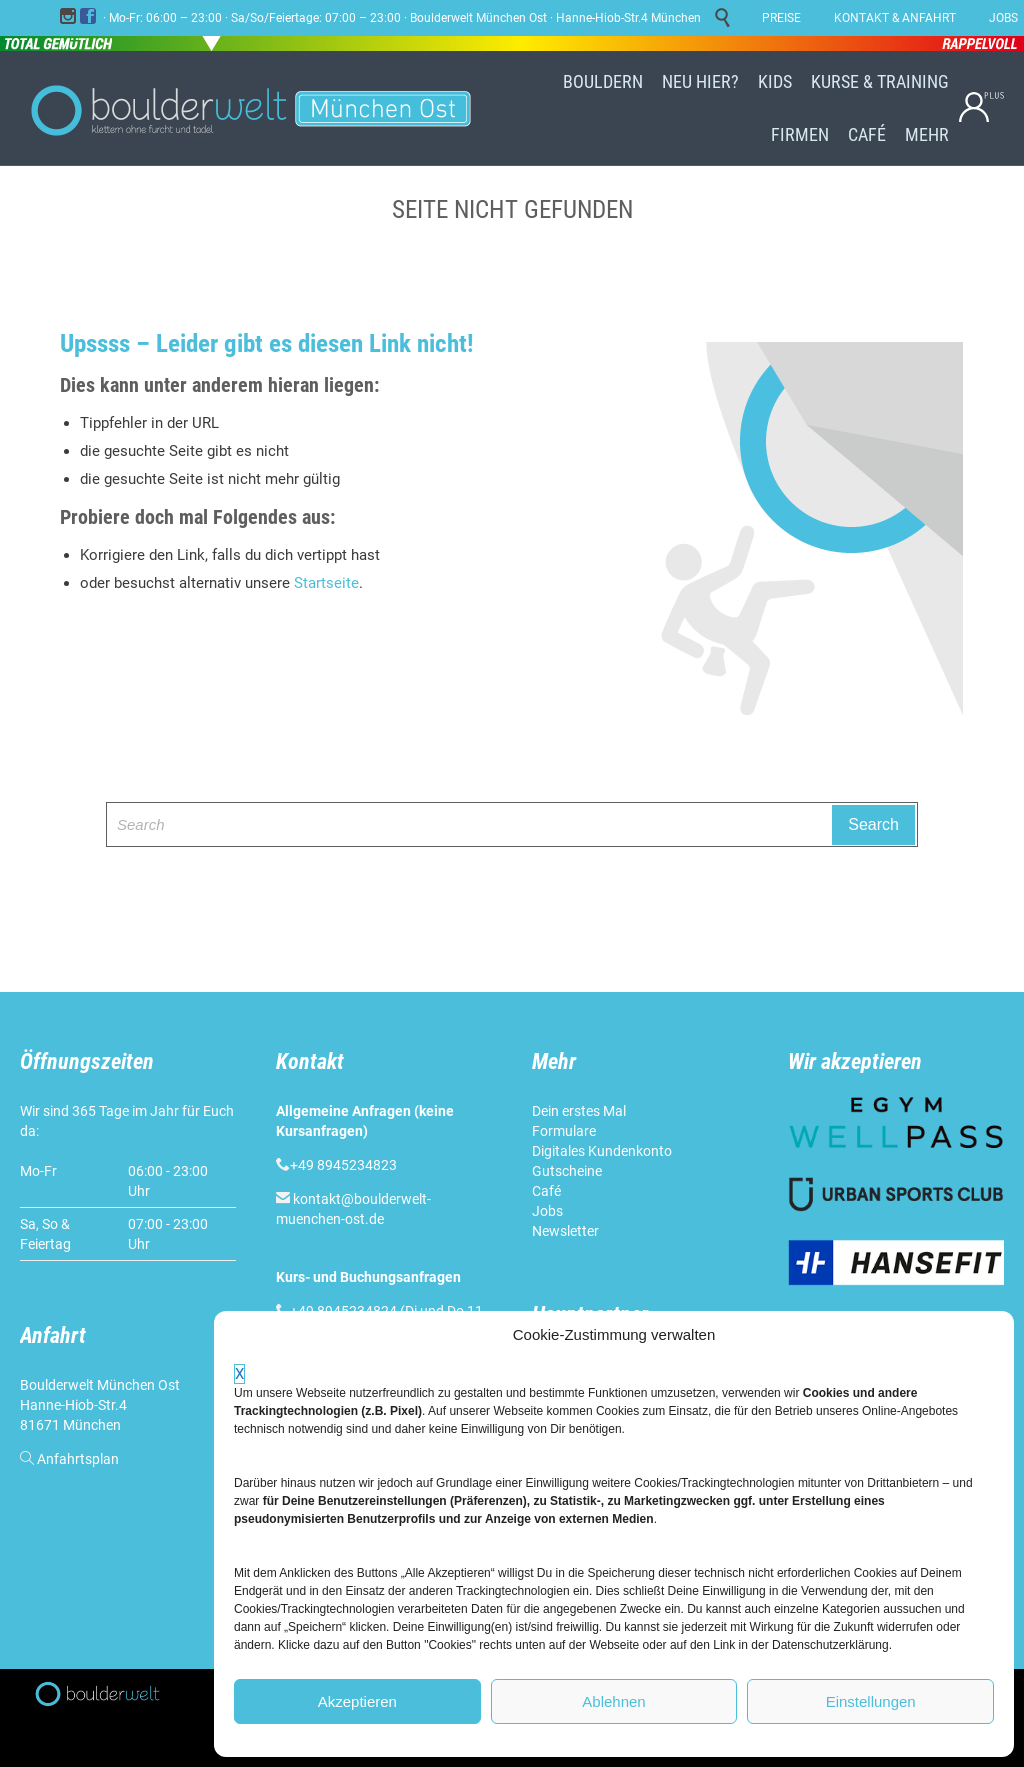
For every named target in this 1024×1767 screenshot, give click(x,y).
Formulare (564, 1131)
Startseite (326, 583)
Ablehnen (613, 1701)
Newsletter (565, 1231)
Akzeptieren (357, 1701)
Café (546, 1191)
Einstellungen (871, 1701)
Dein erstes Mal (579, 1111)
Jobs (547, 1211)
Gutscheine (567, 1171)
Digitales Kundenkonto (602, 1151)
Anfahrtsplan (78, 1459)
